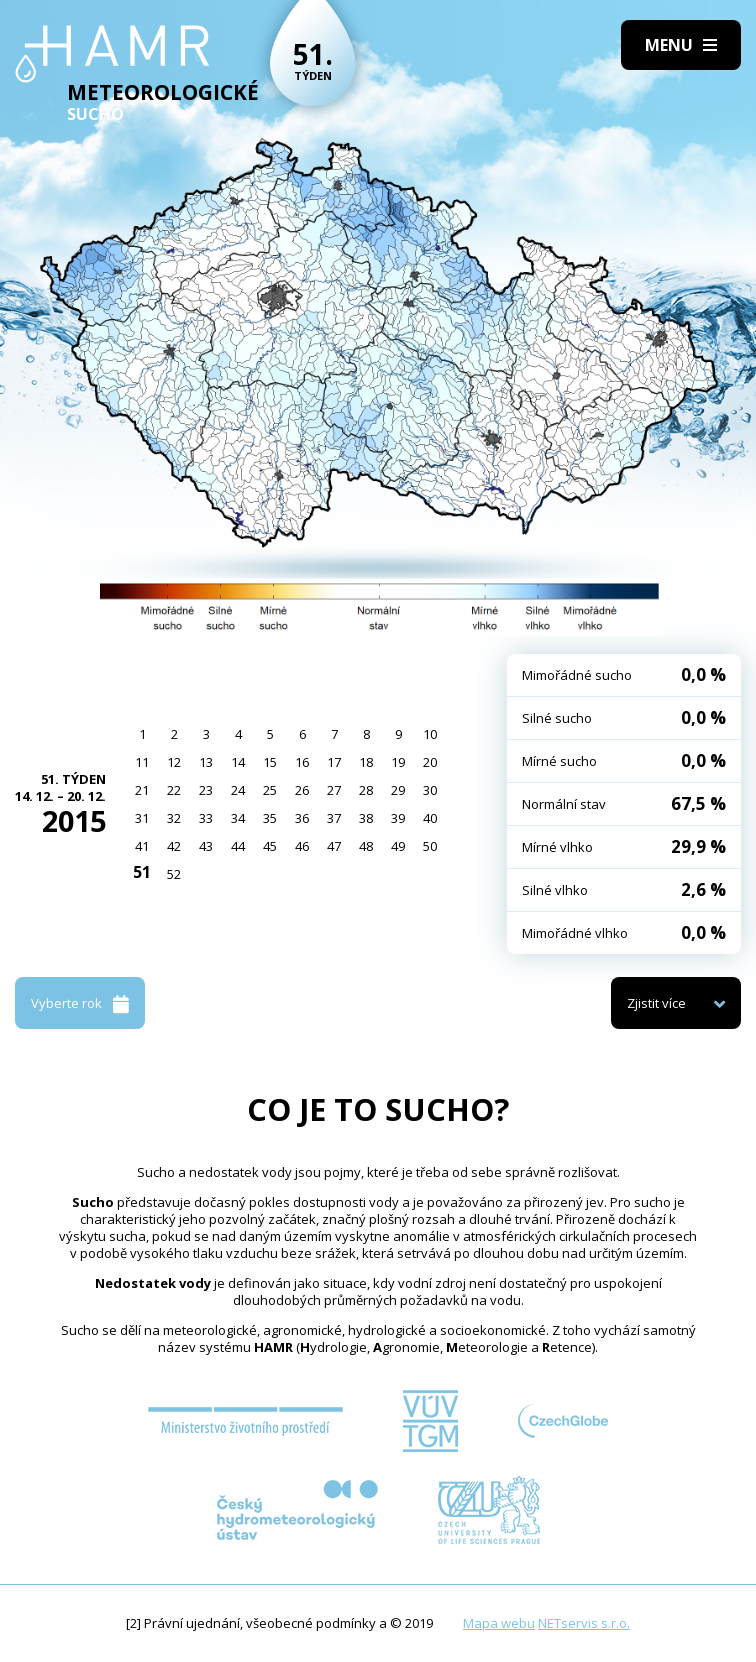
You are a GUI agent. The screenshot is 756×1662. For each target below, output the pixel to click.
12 (174, 762)
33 (206, 818)
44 (238, 846)
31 (142, 818)
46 (302, 846)
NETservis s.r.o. (584, 1623)
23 (206, 790)
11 (142, 762)
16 (302, 762)
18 (366, 762)
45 (270, 846)
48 (366, 846)
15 (270, 762)
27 (334, 790)
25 (270, 790)
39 (398, 818)
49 (398, 846)
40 (430, 818)
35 (270, 818)
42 (174, 846)
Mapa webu (499, 1623)
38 (366, 818)
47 (334, 846)
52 (174, 874)
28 (366, 790)
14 (238, 762)
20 (430, 762)
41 (142, 846)
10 (430, 734)
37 (334, 818)
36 (302, 818)
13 (206, 762)
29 (398, 790)
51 (142, 872)
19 (398, 762)
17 (334, 762)
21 (142, 790)
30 (430, 790)
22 (174, 790)
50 (430, 846)
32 (174, 818)
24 (238, 790)
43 (206, 846)
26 (302, 790)
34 (238, 818)
